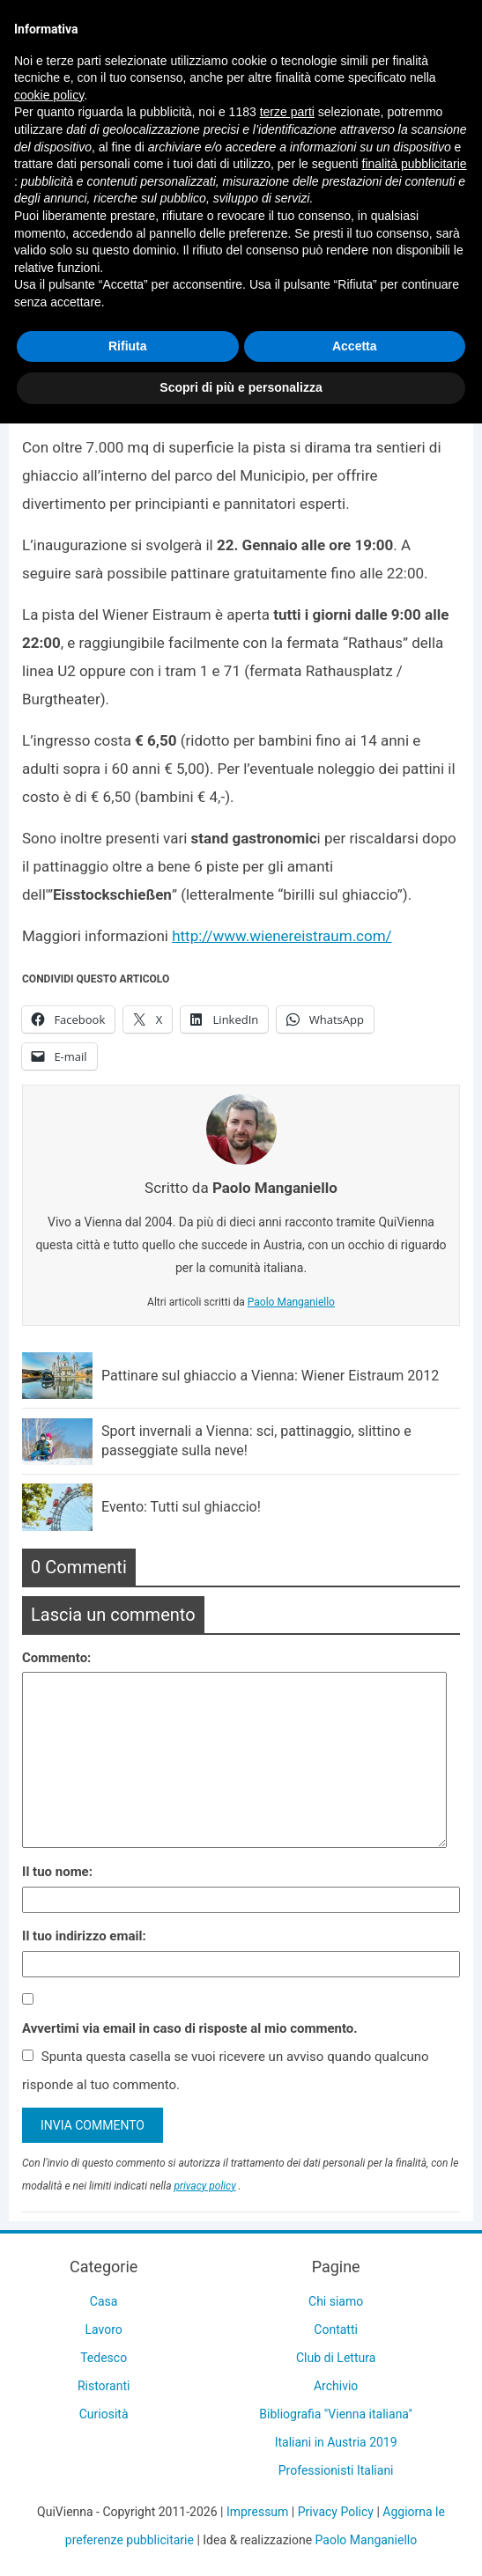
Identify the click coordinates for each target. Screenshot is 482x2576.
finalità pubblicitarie (414, 164)
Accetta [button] (354, 346)
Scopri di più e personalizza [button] (240, 387)
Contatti (336, 2329)
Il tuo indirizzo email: (84, 1936)
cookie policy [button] (49, 95)
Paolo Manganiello (291, 1302)
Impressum (257, 2512)
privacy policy (204, 2186)
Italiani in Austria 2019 (336, 2442)
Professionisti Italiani (336, 2470)
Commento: (56, 1658)
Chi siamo (335, 2301)
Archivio (336, 2386)
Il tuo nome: (57, 1872)
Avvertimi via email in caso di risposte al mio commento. (190, 2028)
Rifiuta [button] (127, 346)
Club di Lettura (335, 2358)
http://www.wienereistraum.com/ (281, 936)
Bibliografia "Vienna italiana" (335, 2414)
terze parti (287, 112)
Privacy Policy (336, 2512)
